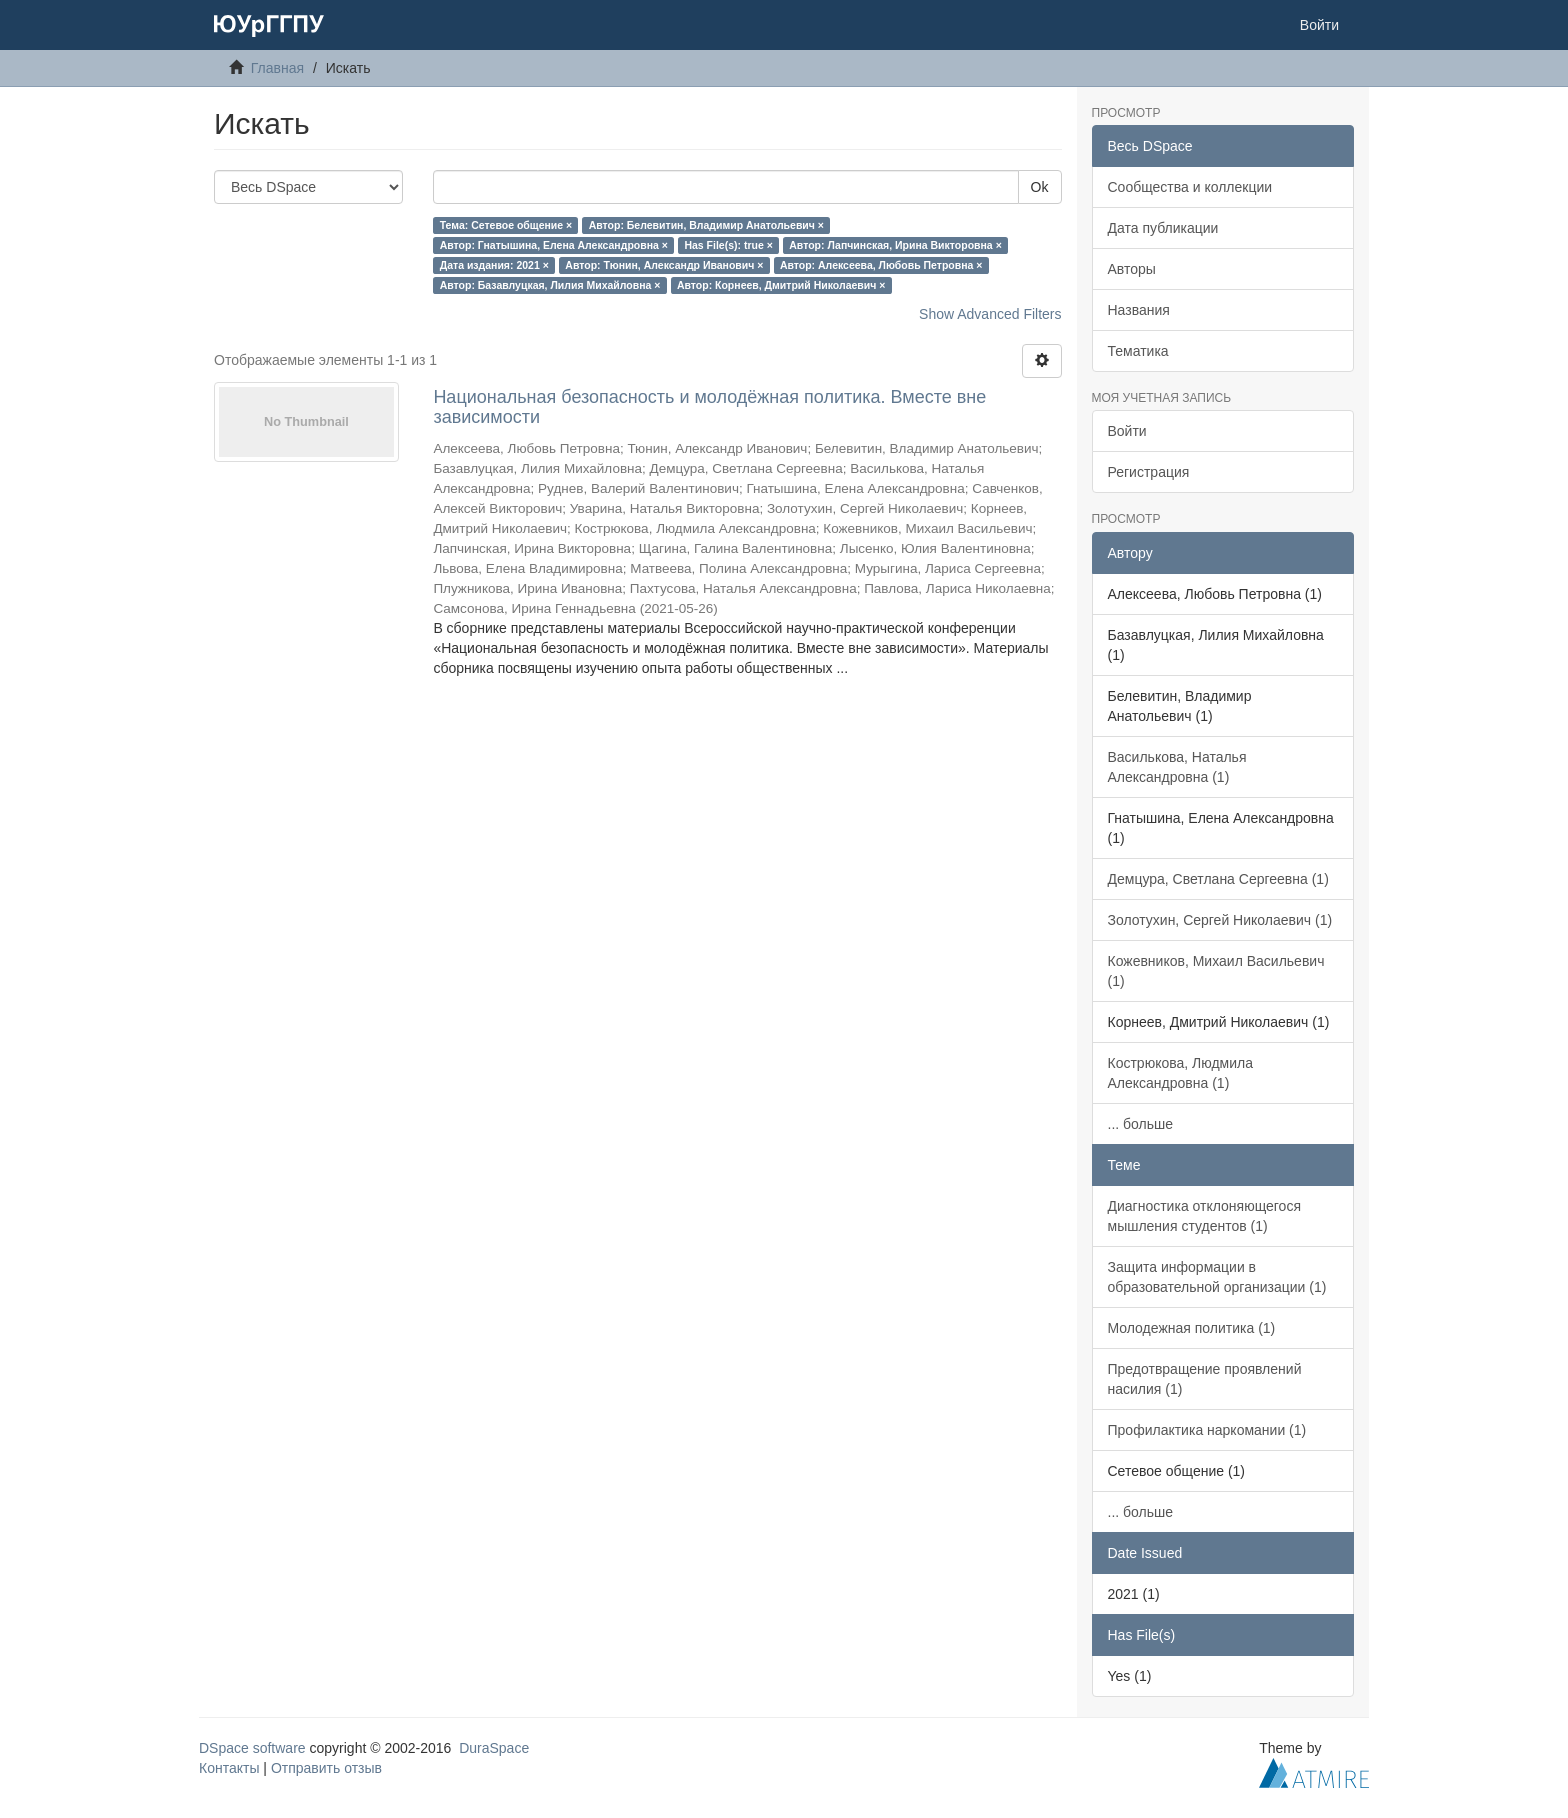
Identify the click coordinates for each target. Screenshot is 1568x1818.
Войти (1127, 431)
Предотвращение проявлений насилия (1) (1205, 1379)
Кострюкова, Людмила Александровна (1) (1181, 1073)
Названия (1139, 310)
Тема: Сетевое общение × (506, 225)
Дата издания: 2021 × (494, 265)
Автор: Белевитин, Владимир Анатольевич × (706, 225)
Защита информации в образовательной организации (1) (1217, 1277)
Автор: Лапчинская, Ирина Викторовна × (895, 245)
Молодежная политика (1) (1192, 1328)
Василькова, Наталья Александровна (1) (1177, 767)
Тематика (1138, 351)
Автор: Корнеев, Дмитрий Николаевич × (781, 285)
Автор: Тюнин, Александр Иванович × (664, 265)
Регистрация (1149, 472)
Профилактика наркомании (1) (1207, 1430)
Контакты (229, 1768)
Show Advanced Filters (990, 314)
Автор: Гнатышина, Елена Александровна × (554, 245)
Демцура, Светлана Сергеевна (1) (1218, 879)
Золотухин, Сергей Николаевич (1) (1220, 920)
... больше (1141, 1124)
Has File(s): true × (728, 245)
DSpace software (252, 1748)
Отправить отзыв (326, 1768)
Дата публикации (1163, 228)
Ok (1040, 187)
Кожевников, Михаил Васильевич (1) (1216, 971)
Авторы (1132, 269)
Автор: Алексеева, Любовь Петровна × (881, 265)
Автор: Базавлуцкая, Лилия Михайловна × (550, 285)
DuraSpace (494, 1748)
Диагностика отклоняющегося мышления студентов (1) (1204, 1216)
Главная (277, 68)
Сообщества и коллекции (1190, 187)
